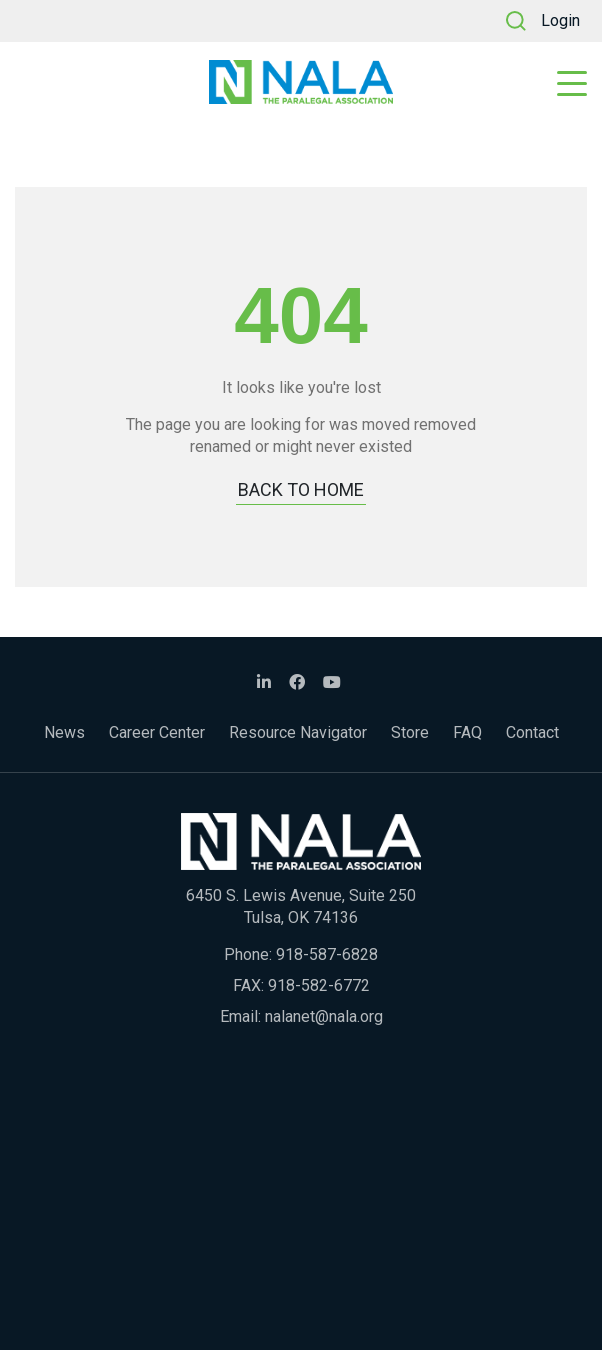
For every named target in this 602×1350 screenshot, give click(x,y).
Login (560, 20)
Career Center (157, 732)
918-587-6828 (327, 954)
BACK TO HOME (301, 489)
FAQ (467, 732)
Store (410, 732)
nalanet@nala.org (324, 1016)
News (64, 732)
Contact (532, 732)
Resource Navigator (298, 732)
